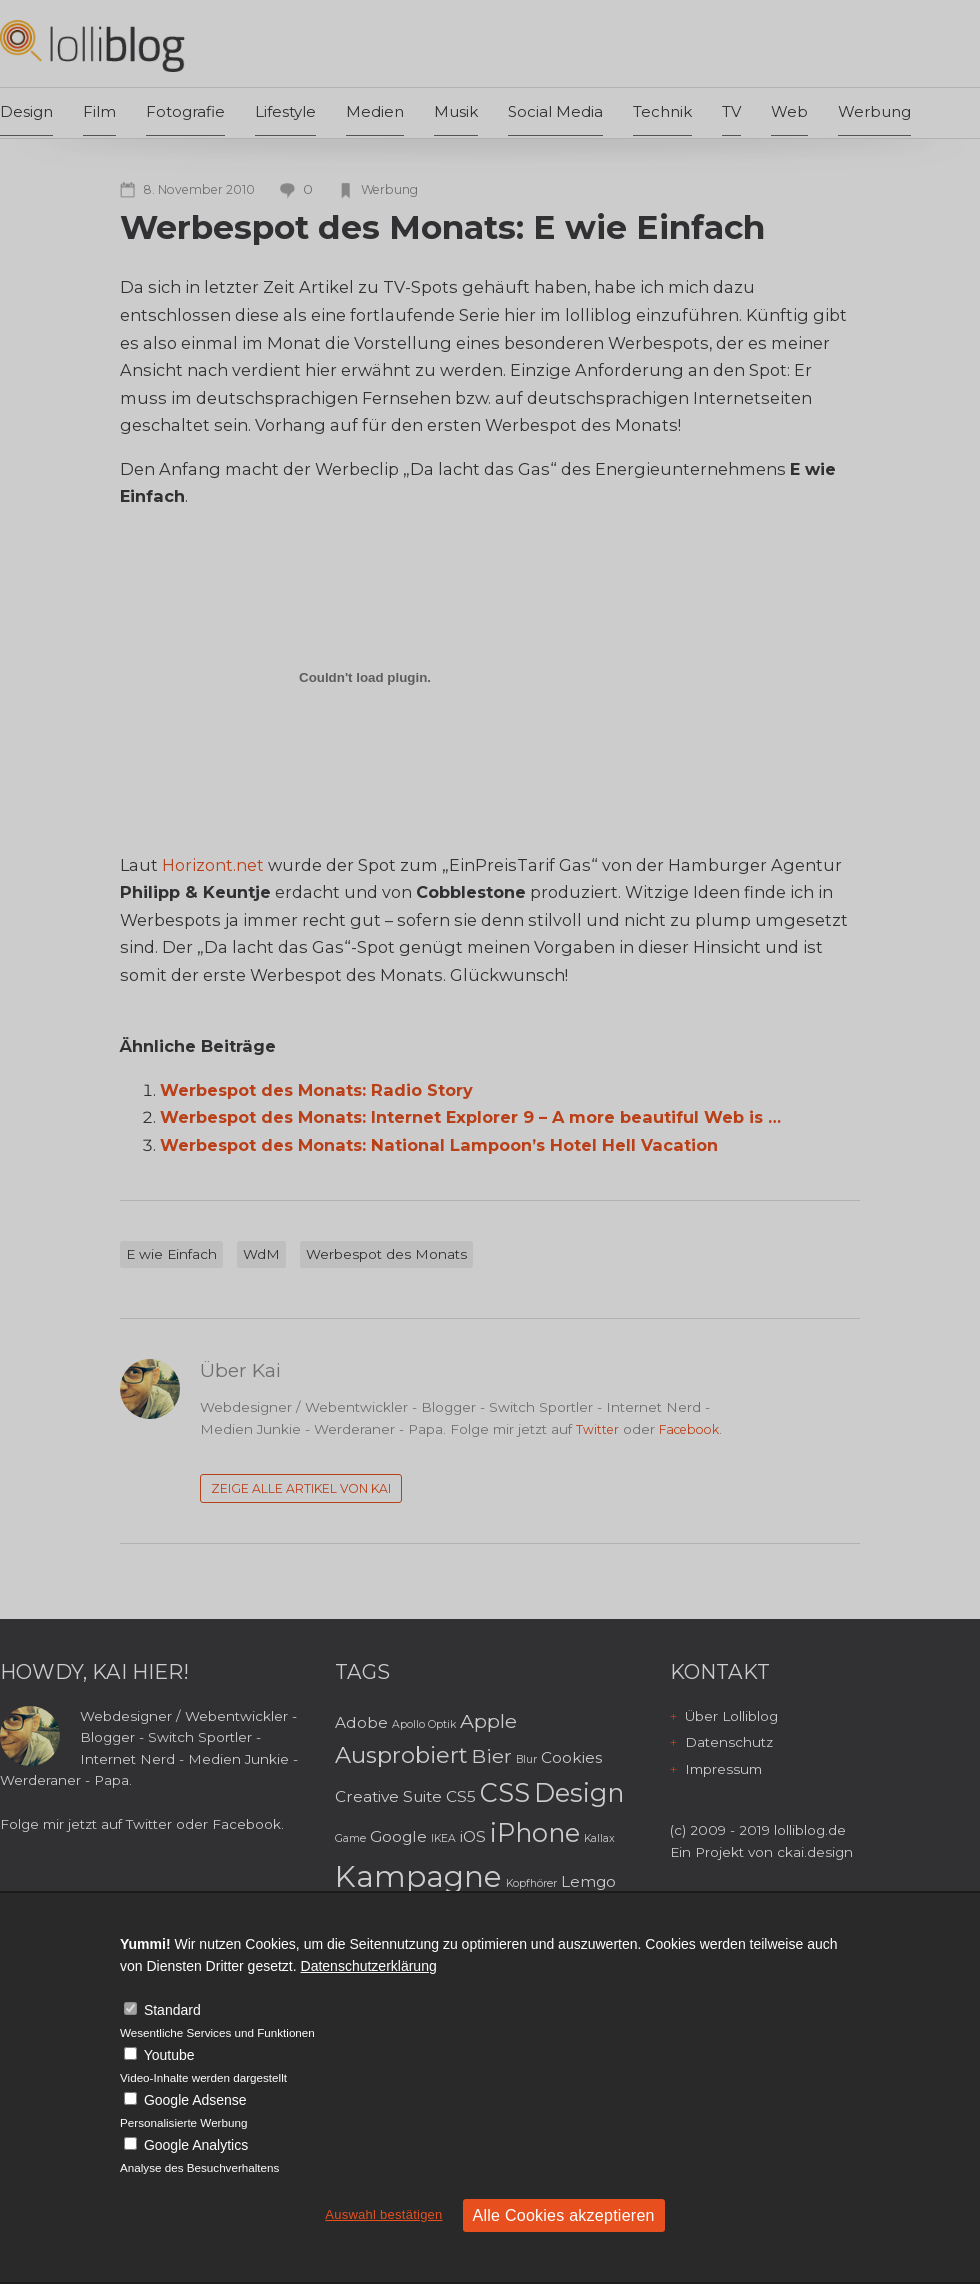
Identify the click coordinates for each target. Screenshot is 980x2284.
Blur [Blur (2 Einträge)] (526, 1759)
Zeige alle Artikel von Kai (301, 1488)
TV (731, 111)
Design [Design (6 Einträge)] (579, 1792)
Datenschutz (729, 1742)
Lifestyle (285, 111)
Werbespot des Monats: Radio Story (316, 1090)
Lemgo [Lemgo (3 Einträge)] (588, 1881)
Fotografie (185, 111)
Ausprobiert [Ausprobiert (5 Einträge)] (401, 1755)
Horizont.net (215, 865)
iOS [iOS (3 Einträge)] (473, 1836)
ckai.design (815, 1852)
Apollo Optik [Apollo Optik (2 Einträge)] (424, 1724)
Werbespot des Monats (386, 1254)
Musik (456, 111)
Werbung (874, 111)
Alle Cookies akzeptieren (564, 2215)
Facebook (689, 1429)
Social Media (555, 111)
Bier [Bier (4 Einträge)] (492, 1756)
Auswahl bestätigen (383, 2214)
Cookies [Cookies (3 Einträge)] (571, 1757)
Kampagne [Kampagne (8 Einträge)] (418, 1876)
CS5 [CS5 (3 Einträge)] (461, 1796)
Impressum (723, 1769)
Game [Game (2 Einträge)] (350, 1838)
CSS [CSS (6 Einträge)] (505, 1792)
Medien (375, 111)
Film (99, 111)
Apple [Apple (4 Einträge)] (488, 1721)
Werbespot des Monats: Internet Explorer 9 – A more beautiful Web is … (470, 1117)
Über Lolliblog (731, 1716)
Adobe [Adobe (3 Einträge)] (361, 1722)
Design (26, 111)
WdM (261, 1254)
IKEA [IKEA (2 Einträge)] (443, 1838)
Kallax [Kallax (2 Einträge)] (599, 1838)
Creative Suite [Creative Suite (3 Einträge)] (388, 1796)
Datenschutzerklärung (369, 1966)
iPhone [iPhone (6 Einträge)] (535, 1832)
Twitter (597, 1429)
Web (789, 111)
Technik (662, 111)
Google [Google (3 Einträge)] (398, 1836)
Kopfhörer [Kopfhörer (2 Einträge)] (531, 1883)
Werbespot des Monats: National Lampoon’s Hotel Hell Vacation (439, 1145)
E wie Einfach (171, 1254)
